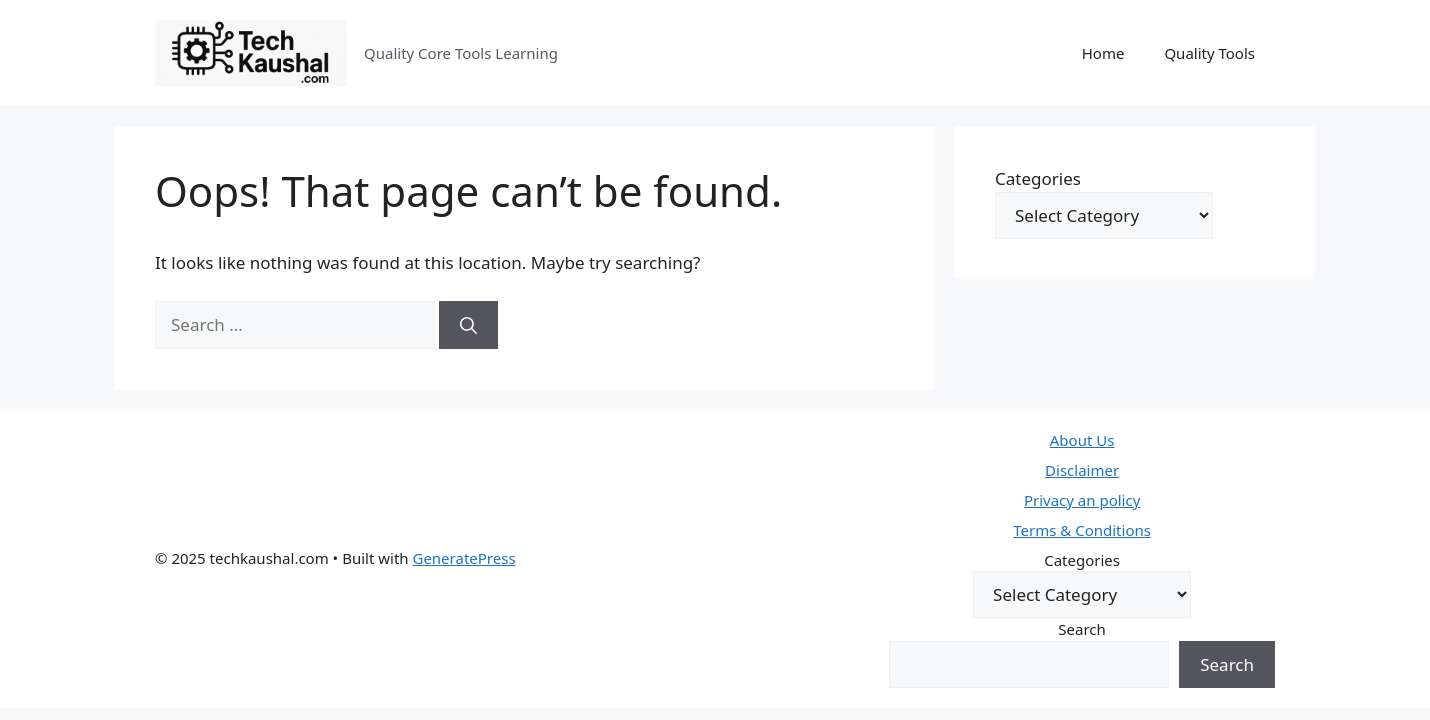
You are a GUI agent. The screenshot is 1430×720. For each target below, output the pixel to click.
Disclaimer (1082, 470)
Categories (1038, 178)
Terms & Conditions (1082, 530)
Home (1103, 53)
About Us (1082, 440)
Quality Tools (1209, 53)
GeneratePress (463, 558)
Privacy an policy (1082, 500)
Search (1081, 629)
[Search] (468, 325)
